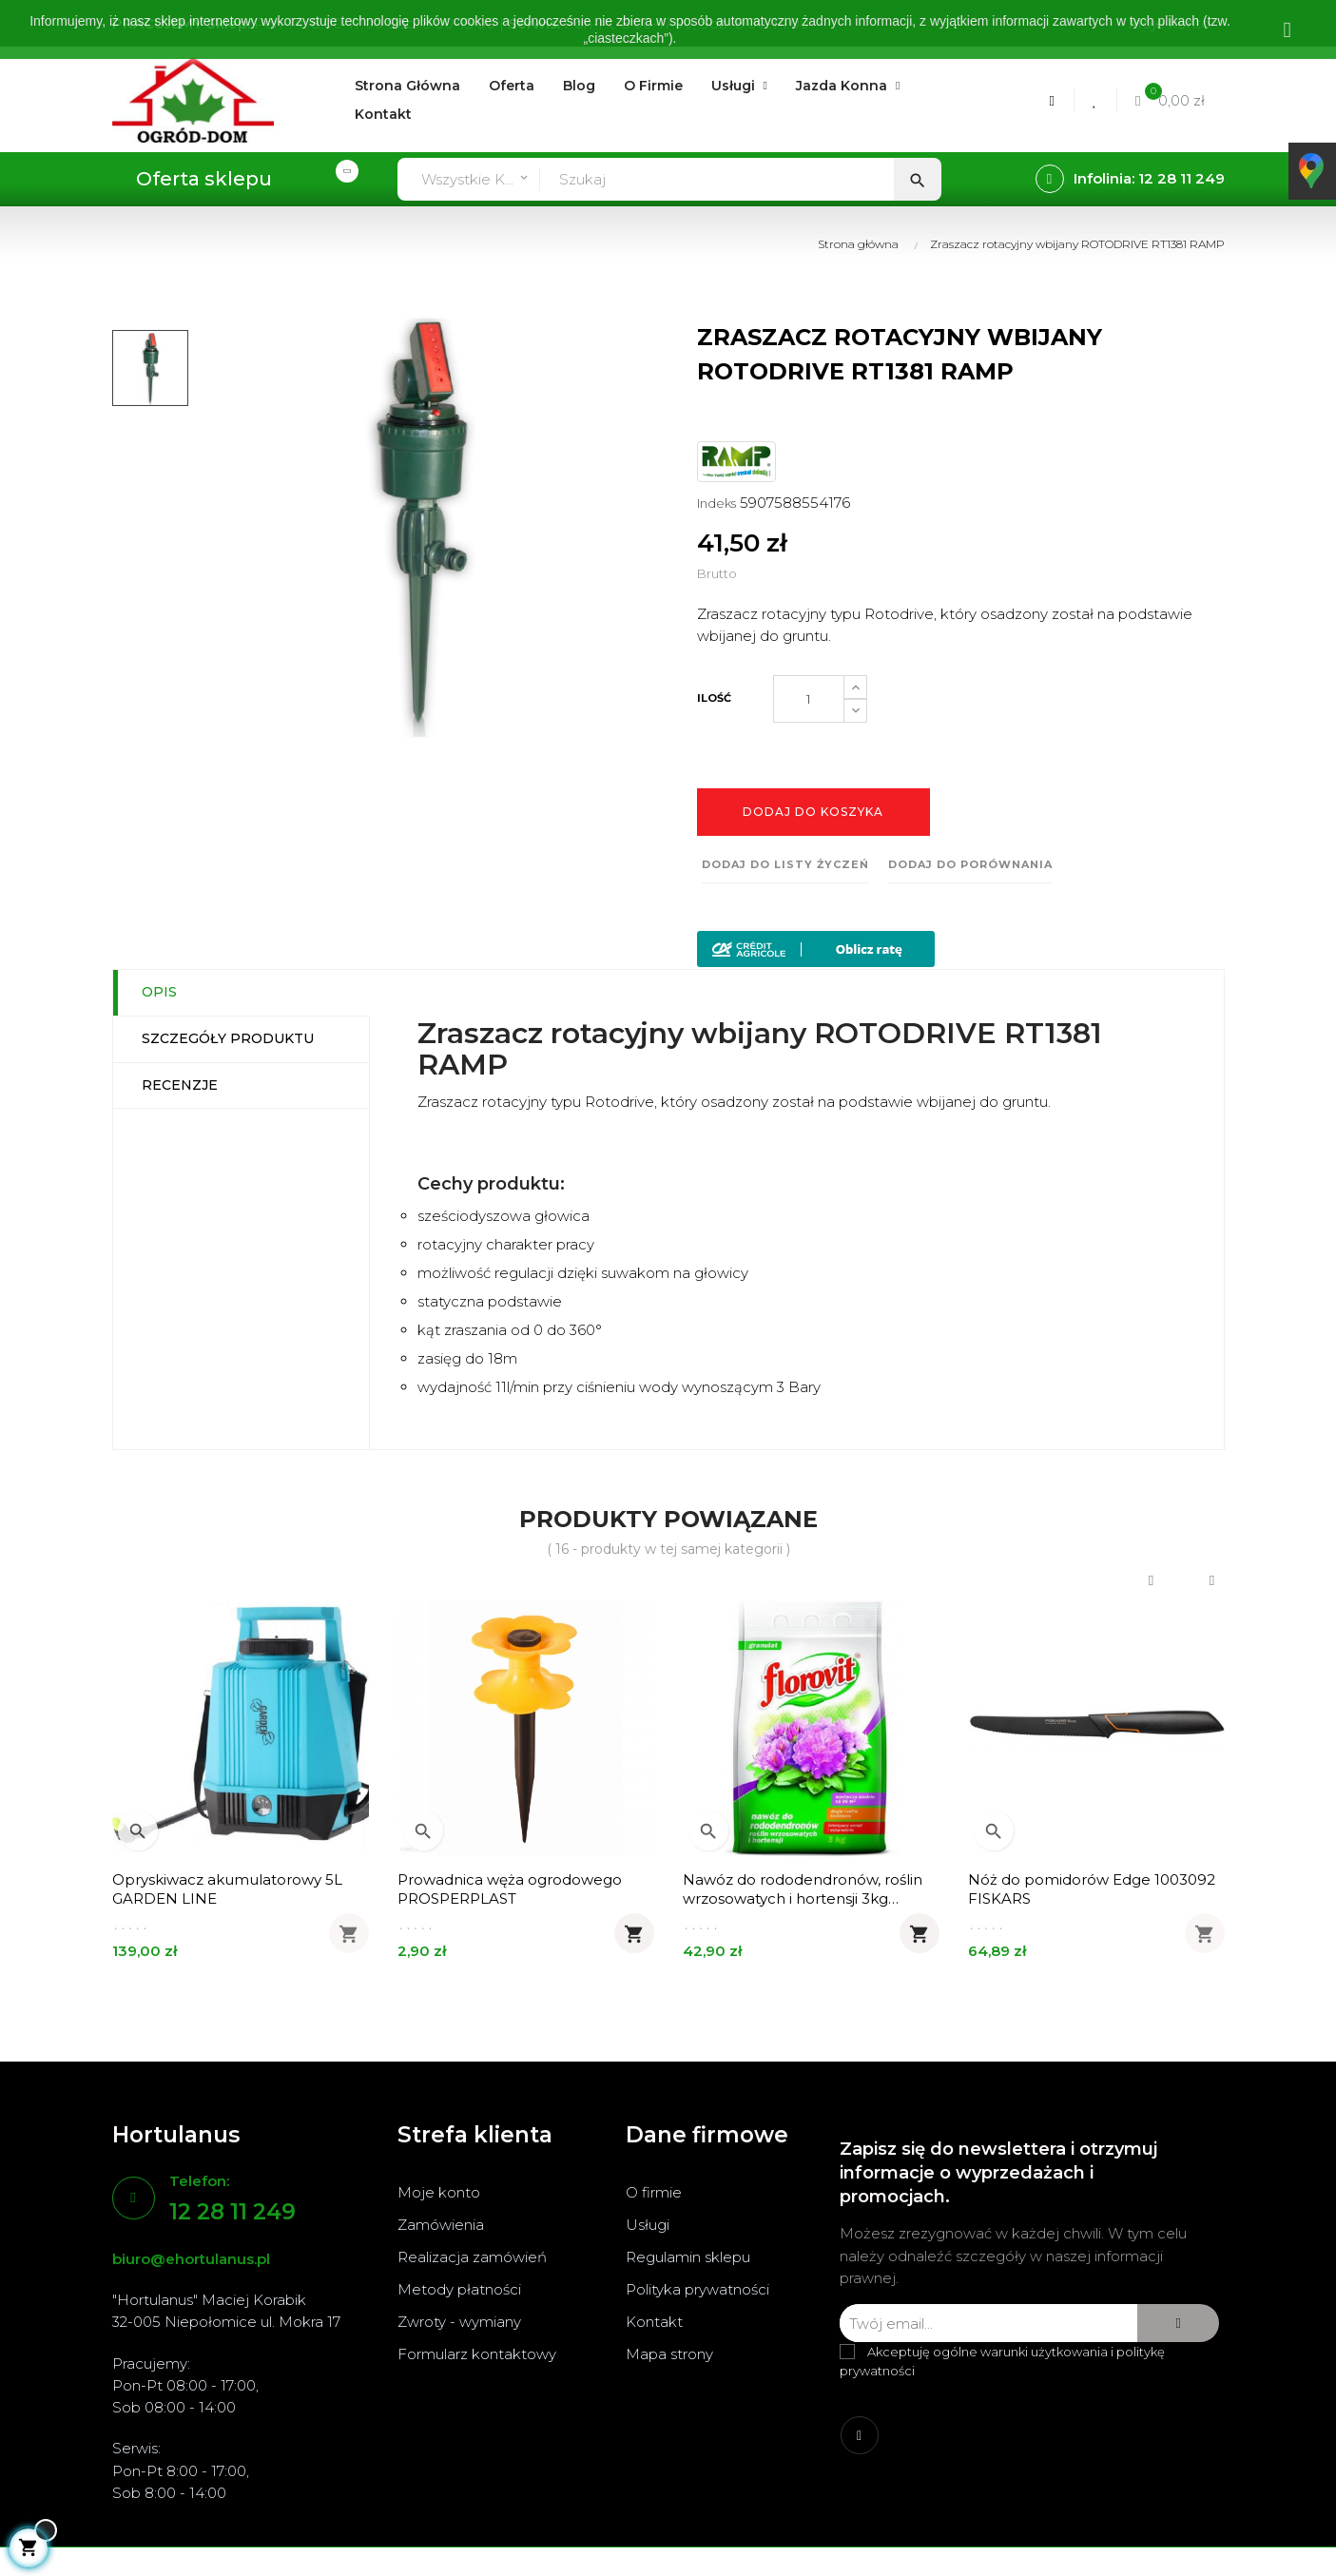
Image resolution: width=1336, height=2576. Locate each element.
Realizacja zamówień (472, 2257)
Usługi (647, 2225)
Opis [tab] (159, 991)
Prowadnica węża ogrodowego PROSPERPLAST (509, 1889)
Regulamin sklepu (688, 2257)
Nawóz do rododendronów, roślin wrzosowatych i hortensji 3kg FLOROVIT (802, 1889)
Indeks (716, 503)
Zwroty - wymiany (459, 2322)
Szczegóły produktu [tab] (228, 1038)
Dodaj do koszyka (813, 811)
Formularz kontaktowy (476, 2354)
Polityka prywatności (697, 2289)
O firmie (654, 2192)
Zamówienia (440, 2225)
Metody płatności (459, 2289)
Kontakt (654, 2322)
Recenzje (180, 1085)
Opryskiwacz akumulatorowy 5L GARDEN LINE (227, 1889)
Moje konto (438, 2192)
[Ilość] (808, 699)
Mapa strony (669, 2354)
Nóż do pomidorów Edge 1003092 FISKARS (1091, 1889)
